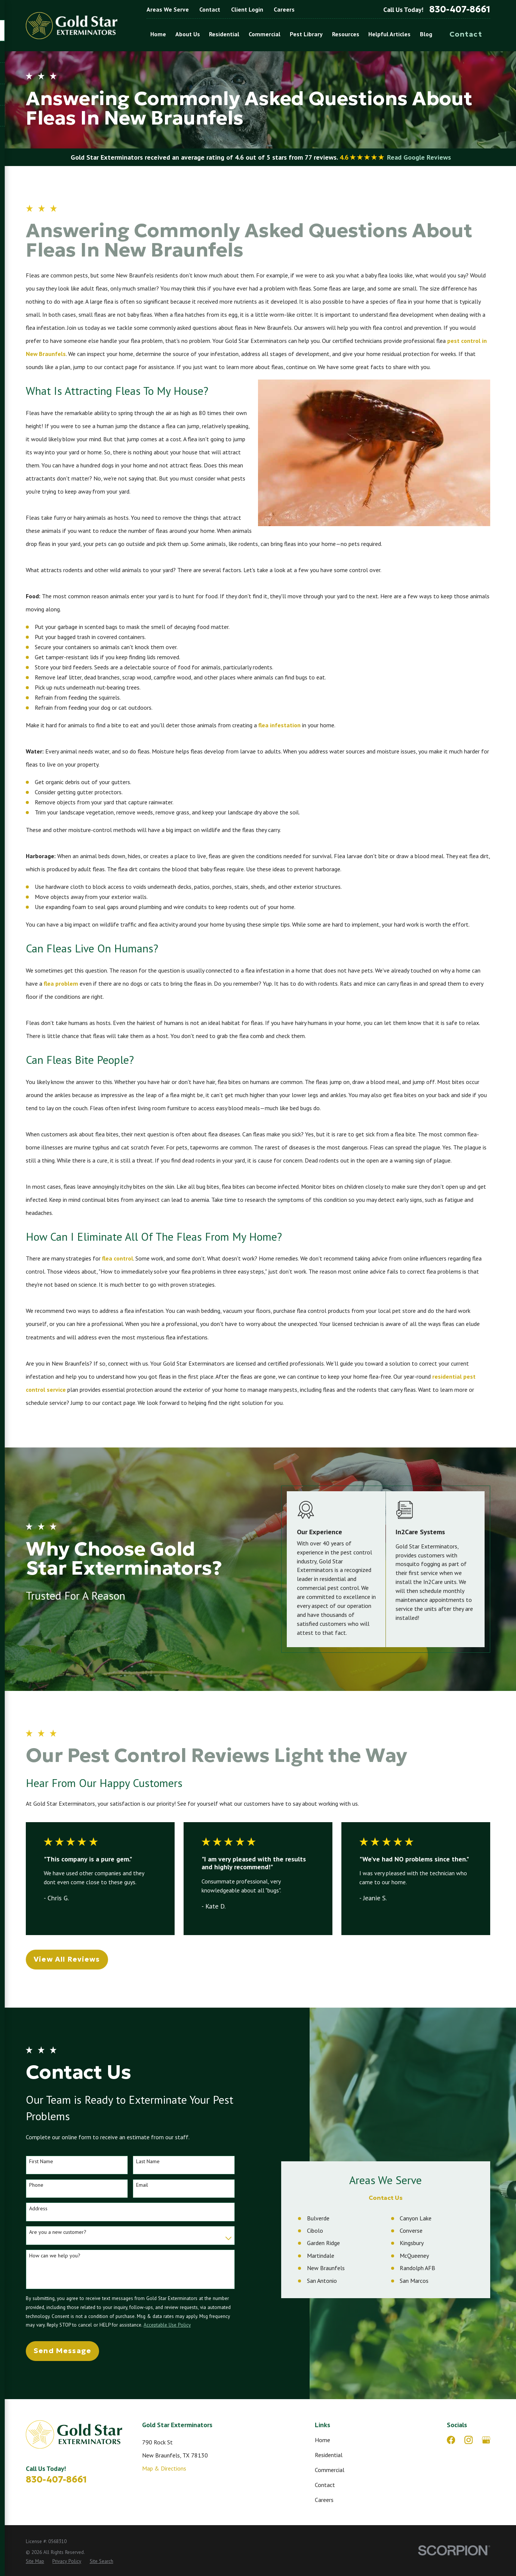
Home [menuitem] (158, 34)
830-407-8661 (459, 9)
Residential (329, 2455)
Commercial (329, 2470)
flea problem (61, 983)
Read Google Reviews (419, 157)
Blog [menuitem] (426, 34)
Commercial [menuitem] (264, 34)
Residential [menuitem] (224, 34)
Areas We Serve (168, 9)
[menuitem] (35, 2561)
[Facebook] (451, 2440)
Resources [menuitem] (345, 34)
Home (322, 2440)
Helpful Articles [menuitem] (389, 34)
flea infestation (279, 725)
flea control (117, 1258)
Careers (284, 9)
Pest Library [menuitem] (306, 34)
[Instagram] (468, 2440)
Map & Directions (164, 2468)
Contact (209, 9)
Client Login (247, 9)
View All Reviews (67, 1959)
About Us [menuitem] (187, 34)
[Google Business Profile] (486, 2440)
